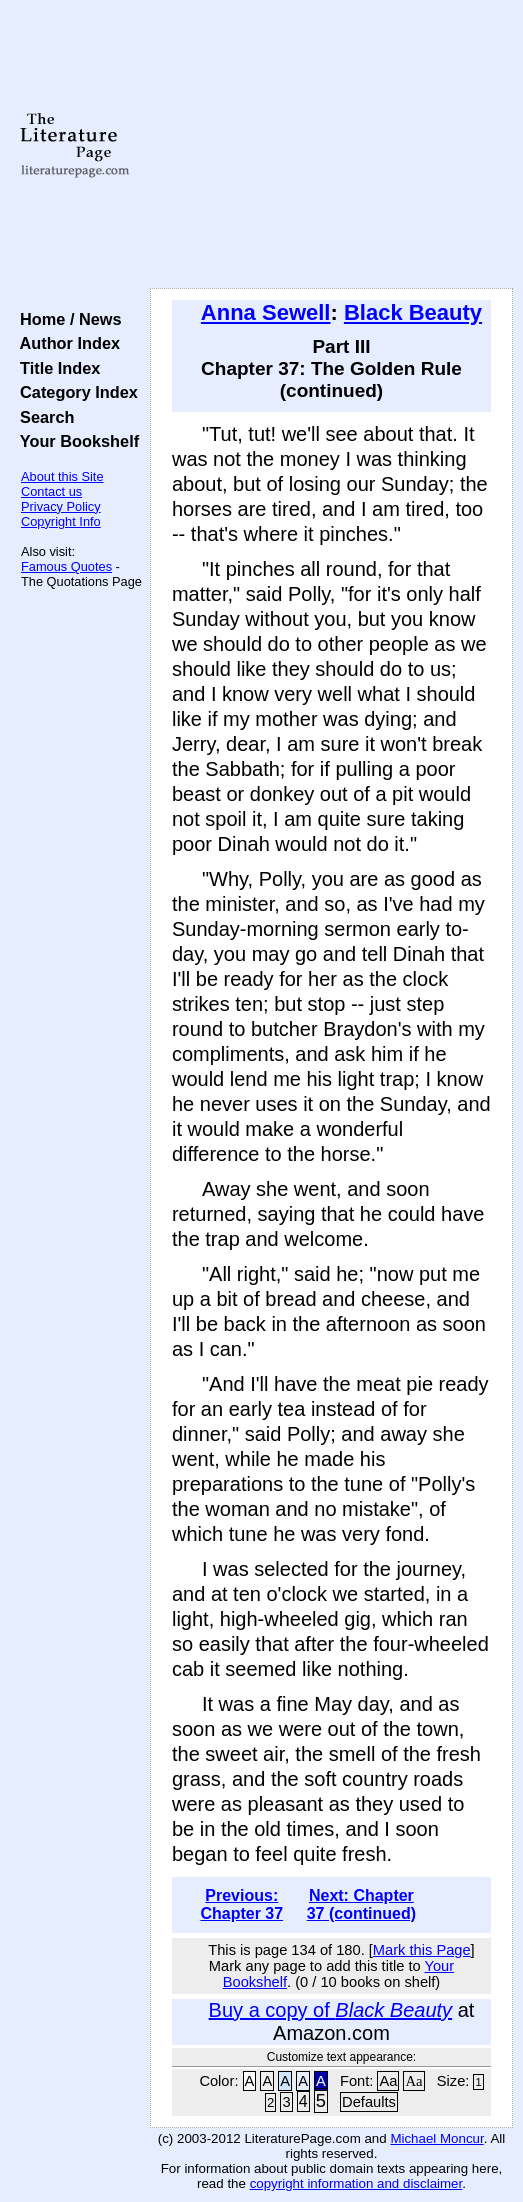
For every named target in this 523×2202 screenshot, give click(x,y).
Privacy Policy (61, 506)
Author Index (65, 343)
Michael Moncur (436, 2138)
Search (42, 417)
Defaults (369, 2102)
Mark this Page (422, 1950)
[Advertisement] (331, 145)
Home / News (66, 319)
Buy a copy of (330, 2010)
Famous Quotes (66, 566)
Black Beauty (413, 312)
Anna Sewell (266, 312)
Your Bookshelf (75, 441)
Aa (388, 2081)
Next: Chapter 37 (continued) (361, 1904)
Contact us (51, 491)
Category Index (74, 392)
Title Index (55, 368)
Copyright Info (61, 521)
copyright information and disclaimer (356, 2183)
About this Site (62, 476)
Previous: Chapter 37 (241, 1904)
